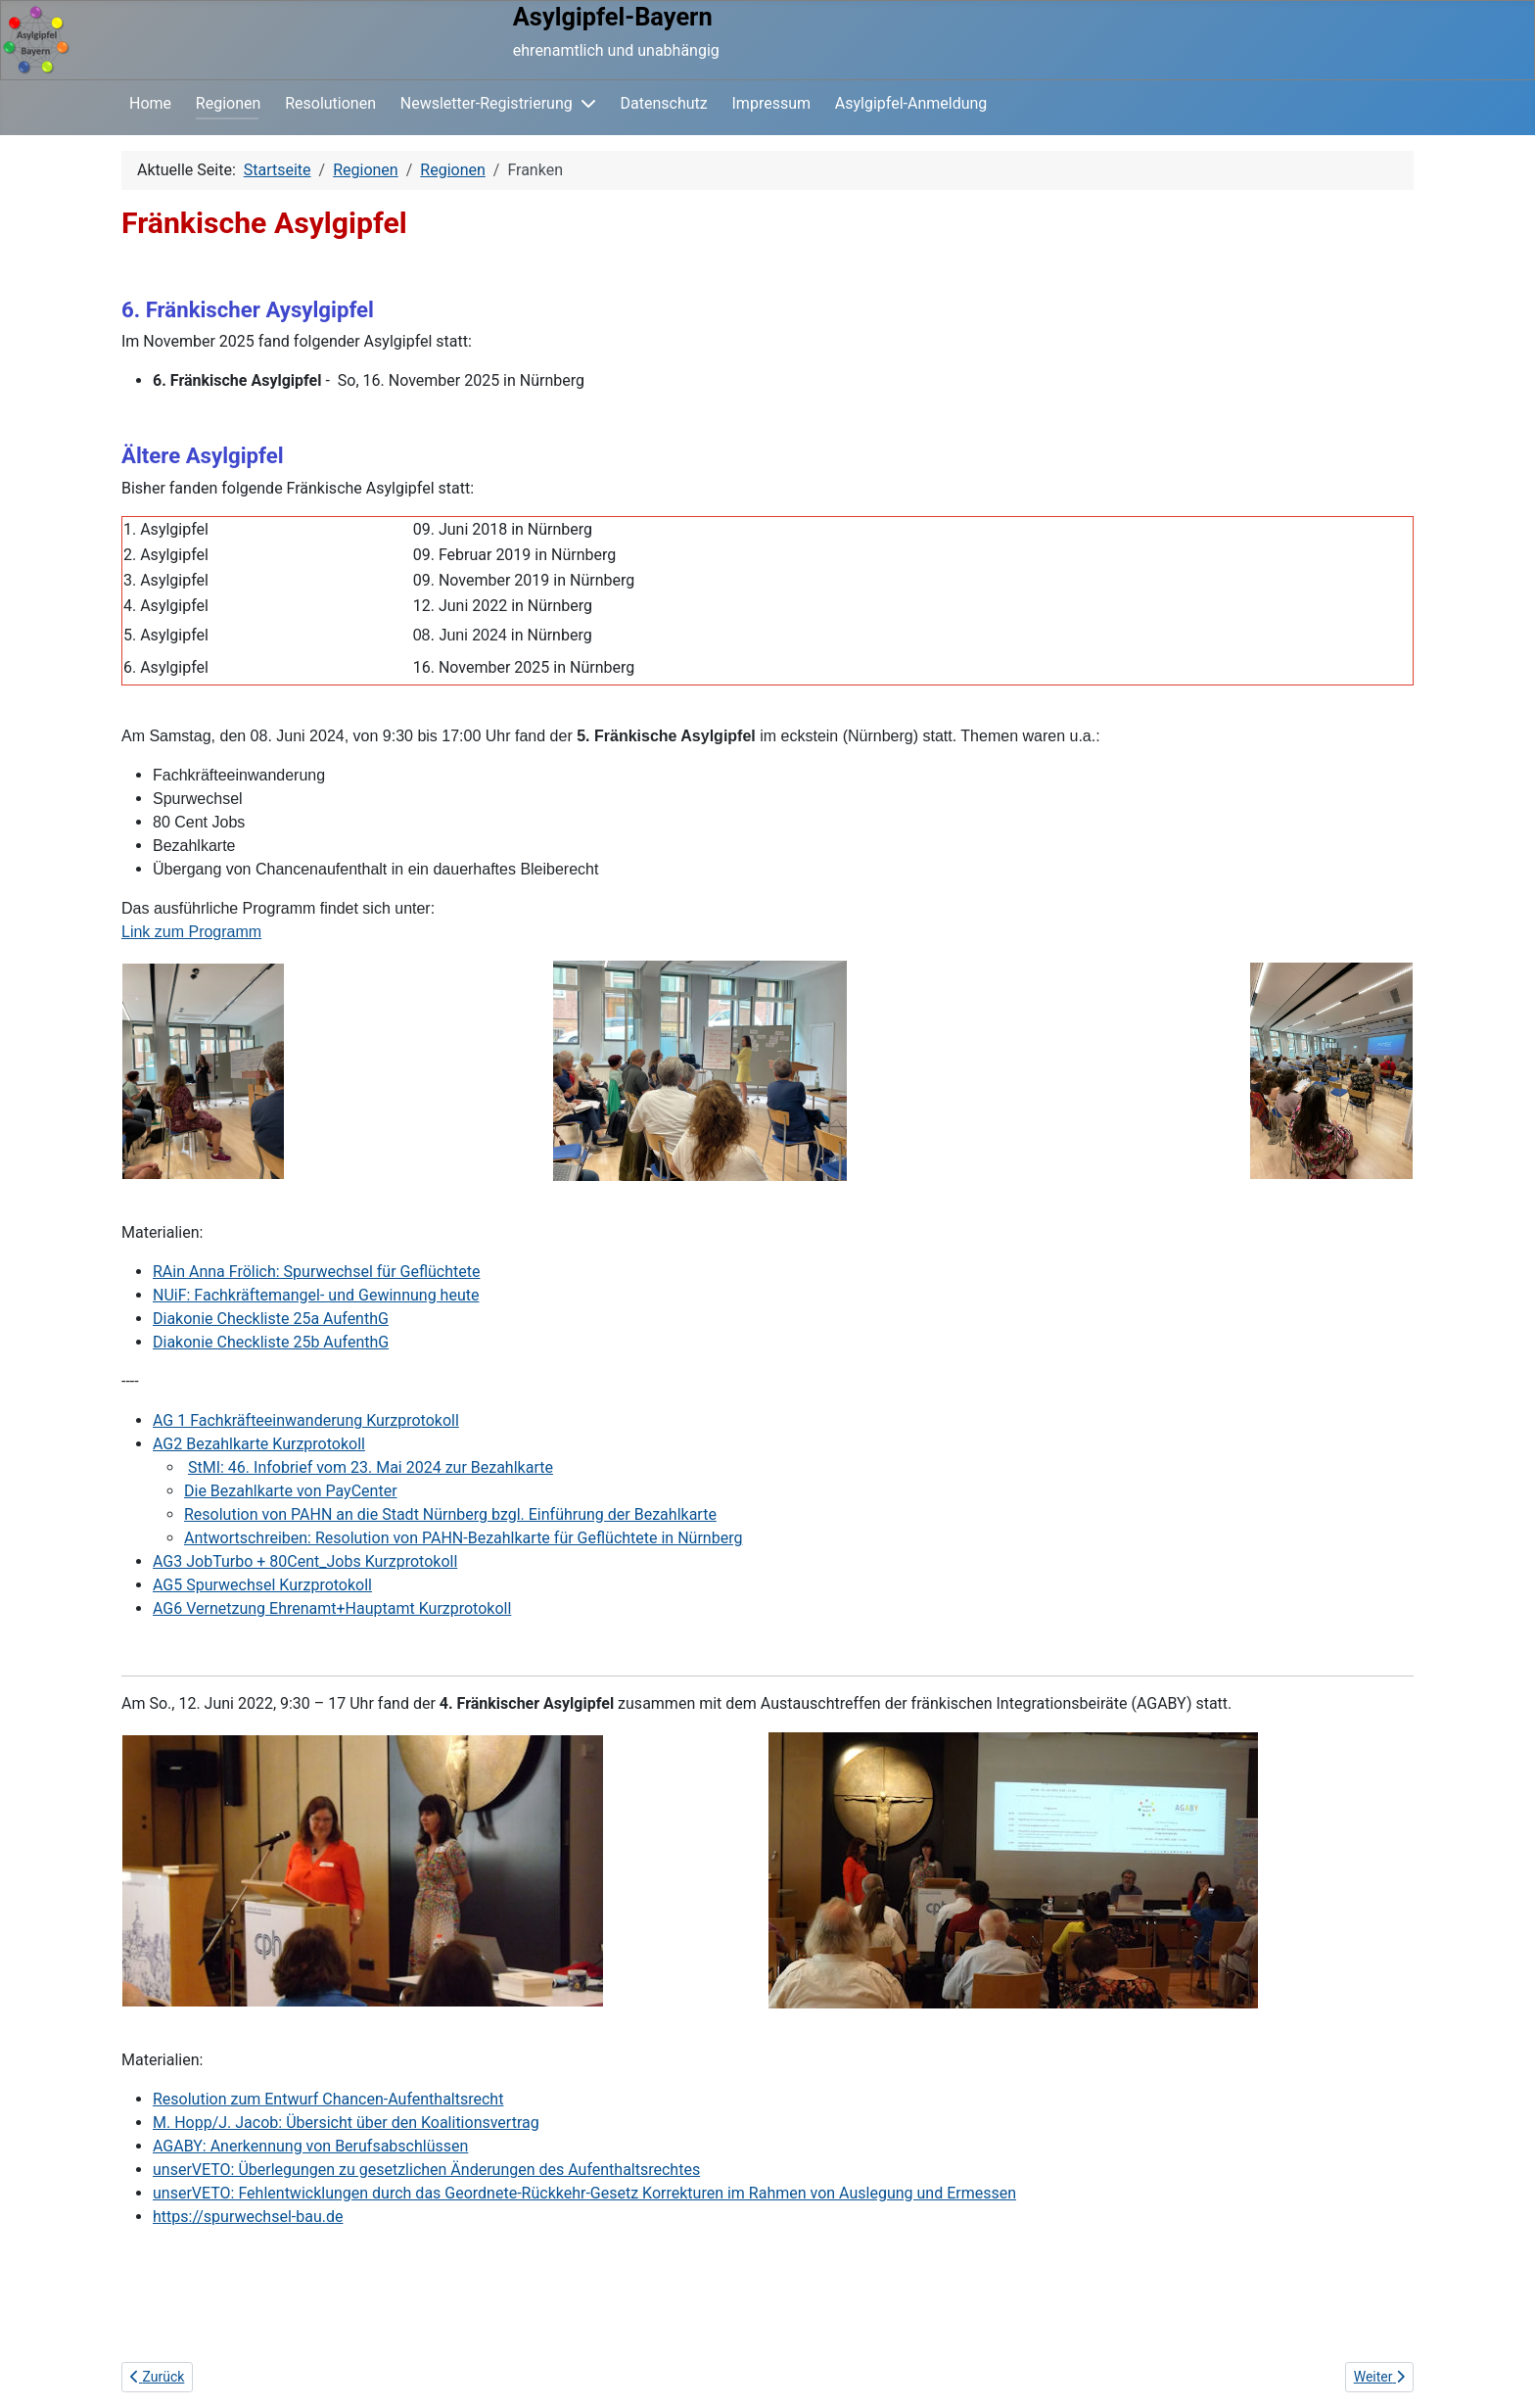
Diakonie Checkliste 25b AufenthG (271, 1342)
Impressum (772, 103)
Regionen (228, 103)
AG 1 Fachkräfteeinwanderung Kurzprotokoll (306, 1420)
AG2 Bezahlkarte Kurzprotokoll (259, 1444)
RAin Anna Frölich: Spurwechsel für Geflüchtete (316, 1271)
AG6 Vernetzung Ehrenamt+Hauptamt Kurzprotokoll (332, 1608)
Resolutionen (330, 103)
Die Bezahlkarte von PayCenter (290, 1491)
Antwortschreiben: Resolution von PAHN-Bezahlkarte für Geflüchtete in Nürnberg (463, 1538)
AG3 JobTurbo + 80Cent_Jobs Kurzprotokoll (305, 1561)
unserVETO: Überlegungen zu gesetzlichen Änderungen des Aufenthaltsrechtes (426, 2169)
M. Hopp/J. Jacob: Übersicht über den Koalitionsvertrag (346, 2122)
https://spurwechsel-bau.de (248, 2216)
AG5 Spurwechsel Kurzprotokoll (262, 1585)
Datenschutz (664, 103)
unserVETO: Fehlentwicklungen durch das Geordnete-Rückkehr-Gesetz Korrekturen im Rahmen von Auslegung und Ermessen (584, 2193)
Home (150, 103)
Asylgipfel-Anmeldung (911, 103)
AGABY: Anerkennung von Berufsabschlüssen (310, 2146)
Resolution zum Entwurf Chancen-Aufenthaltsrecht (328, 2099)
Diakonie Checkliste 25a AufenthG (271, 1318)
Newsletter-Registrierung (486, 103)
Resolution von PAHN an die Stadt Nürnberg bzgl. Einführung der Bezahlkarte (450, 1514)
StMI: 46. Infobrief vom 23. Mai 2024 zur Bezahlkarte (370, 1467)
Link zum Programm (191, 931)
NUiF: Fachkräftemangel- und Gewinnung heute (316, 1295)
